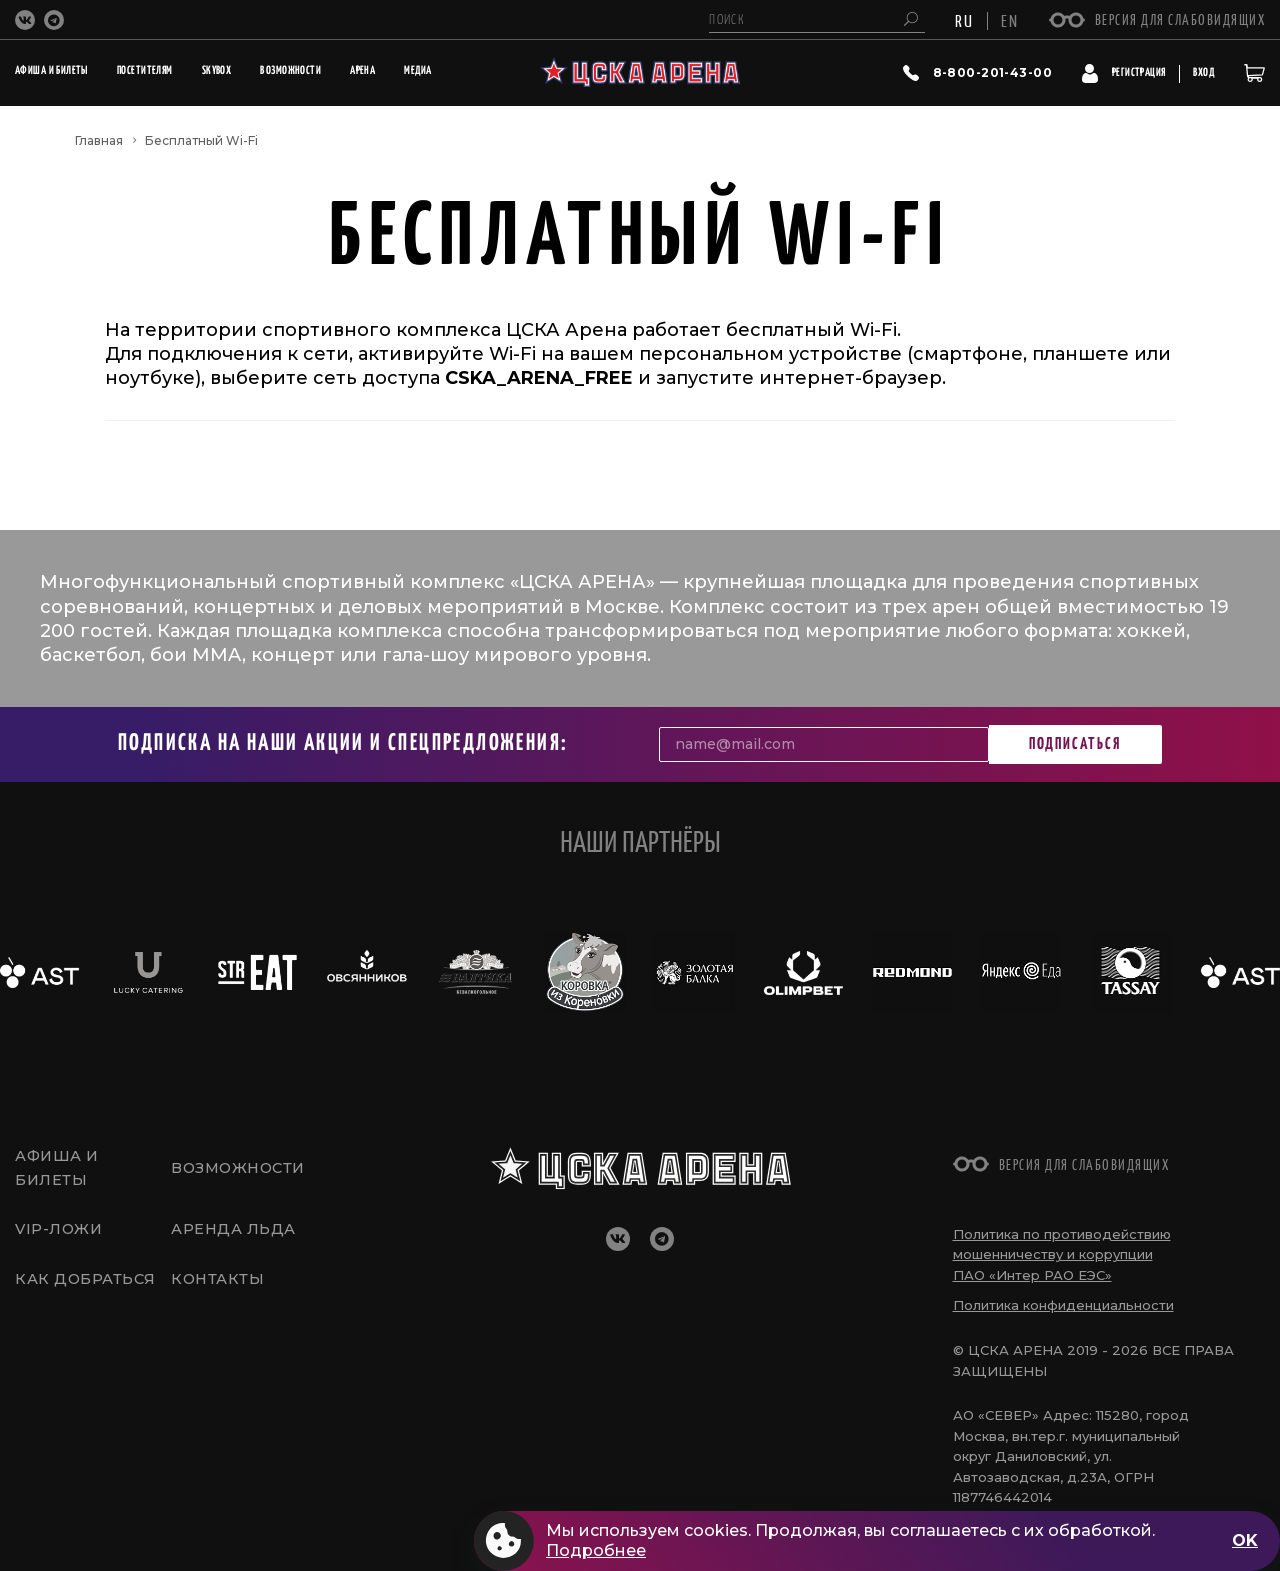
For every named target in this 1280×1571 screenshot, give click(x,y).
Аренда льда (234, 1232)
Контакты (218, 1287)
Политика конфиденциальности (1063, 1305)
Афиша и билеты (59, 1166)
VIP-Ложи (60, 1232)
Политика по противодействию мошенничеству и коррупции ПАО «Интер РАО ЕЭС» (1062, 1254)
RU (964, 20)
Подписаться (1075, 743)
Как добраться (86, 1287)
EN (1010, 20)
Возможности (241, 1166)
